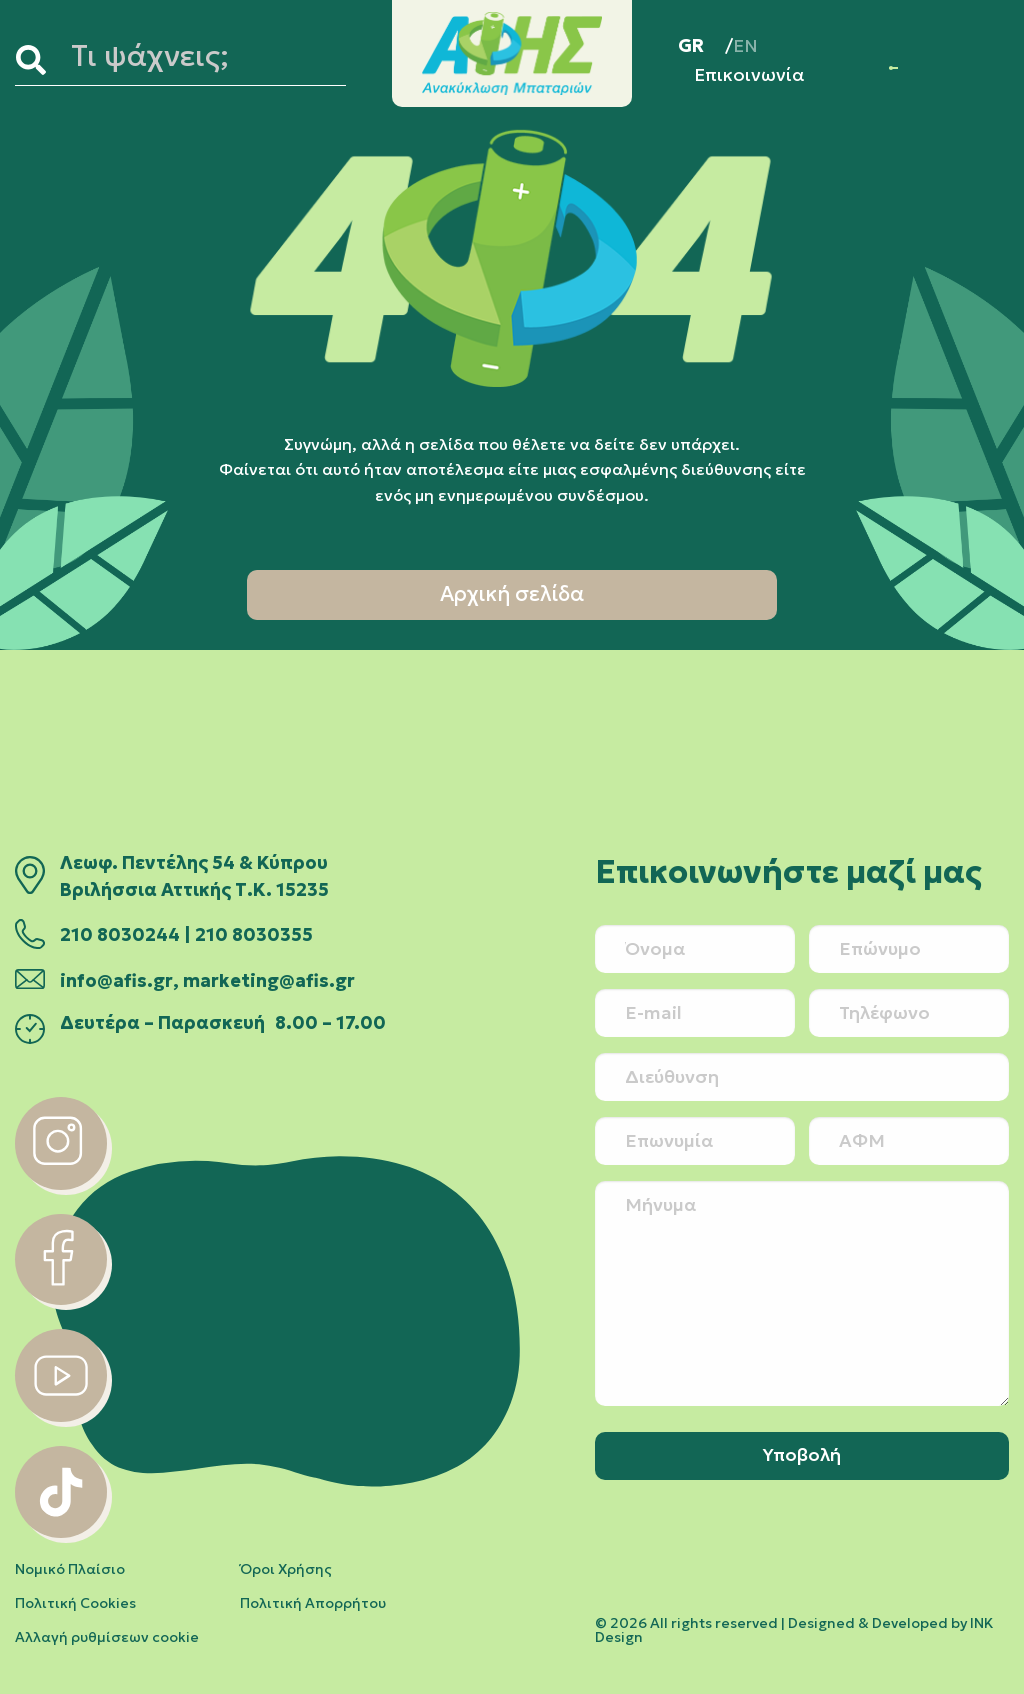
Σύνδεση (891, 68)
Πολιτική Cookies (75, 1603)
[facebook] (61, 1299)
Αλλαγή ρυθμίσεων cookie (107, 1637)
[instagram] (61, 1184)
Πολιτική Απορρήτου (313, 1603)
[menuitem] (705, 46)
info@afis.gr (116, 981)
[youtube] (61, 1416)
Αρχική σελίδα (512, 594)
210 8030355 (254, 935)
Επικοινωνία (749, 74)
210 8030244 (120, 935)
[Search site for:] (204, 60)
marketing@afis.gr (269, 981)
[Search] (39, 60)
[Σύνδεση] (891, 68)
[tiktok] (61, 1532)
